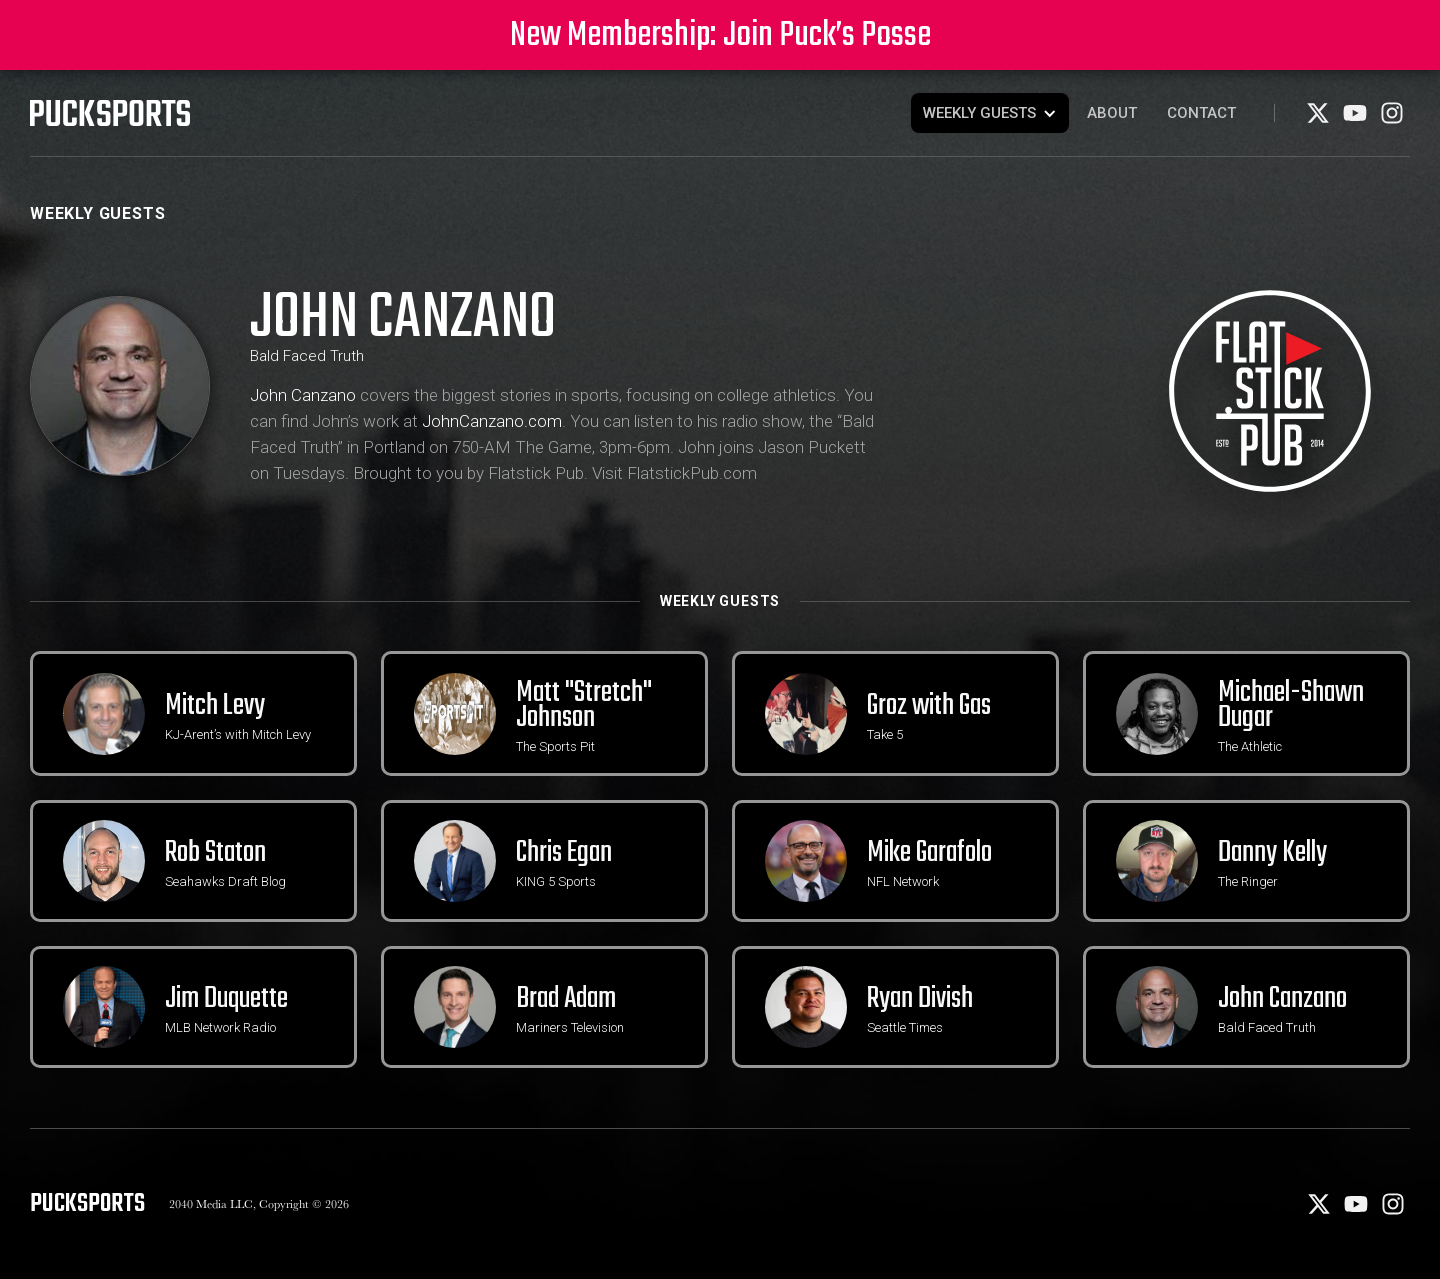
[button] (990, 113)
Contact (1201, 113)
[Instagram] (1392, 120)
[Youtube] (1356, 120)
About (1112, 113)
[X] (1319, 120)
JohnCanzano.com (492, 421)
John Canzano (303, 395)
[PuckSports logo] (110, 113)
